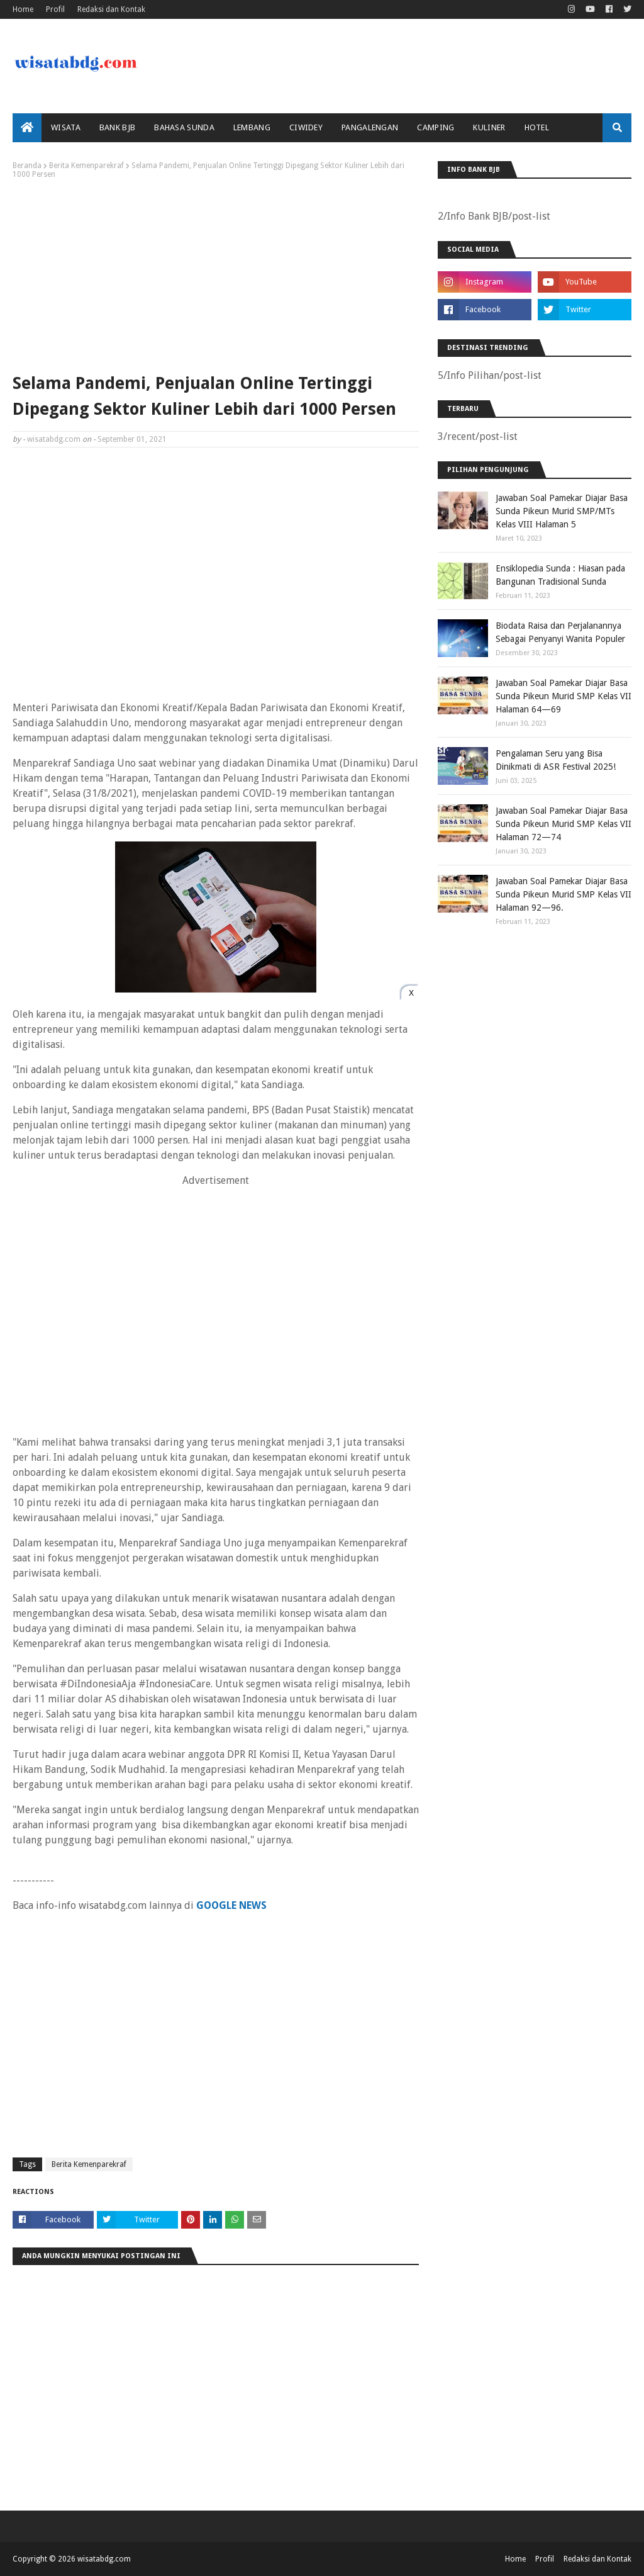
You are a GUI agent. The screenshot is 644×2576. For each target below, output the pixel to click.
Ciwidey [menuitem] (306, 127)
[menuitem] (27, 127)
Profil (55, 9)
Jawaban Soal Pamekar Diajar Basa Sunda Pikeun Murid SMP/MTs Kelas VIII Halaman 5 (562, 511)
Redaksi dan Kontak (111, 9)
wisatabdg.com (53, 439)
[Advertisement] (216, 273)
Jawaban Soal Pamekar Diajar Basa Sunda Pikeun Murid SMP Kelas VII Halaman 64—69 (563, 696)
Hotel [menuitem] (537, 127)
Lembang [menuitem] (251, 127)
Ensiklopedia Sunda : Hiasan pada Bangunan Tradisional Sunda (560, 575)
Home (23, 9)
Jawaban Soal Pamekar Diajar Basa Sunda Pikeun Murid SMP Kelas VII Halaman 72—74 (563, 824)
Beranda (27, 165)
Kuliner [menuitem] (489, 127)
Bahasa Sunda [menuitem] (184, 127)
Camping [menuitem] (435, 127)
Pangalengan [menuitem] (369, 127)
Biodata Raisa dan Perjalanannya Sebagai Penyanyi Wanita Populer (560, 632)
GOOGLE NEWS (231, 1905)
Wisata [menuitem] (65, 127)
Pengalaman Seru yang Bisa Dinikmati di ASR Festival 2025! (556, 760)
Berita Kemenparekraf (86, 165)
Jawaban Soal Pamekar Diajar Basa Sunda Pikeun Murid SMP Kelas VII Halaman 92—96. (563, 894)
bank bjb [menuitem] (117, 127)
